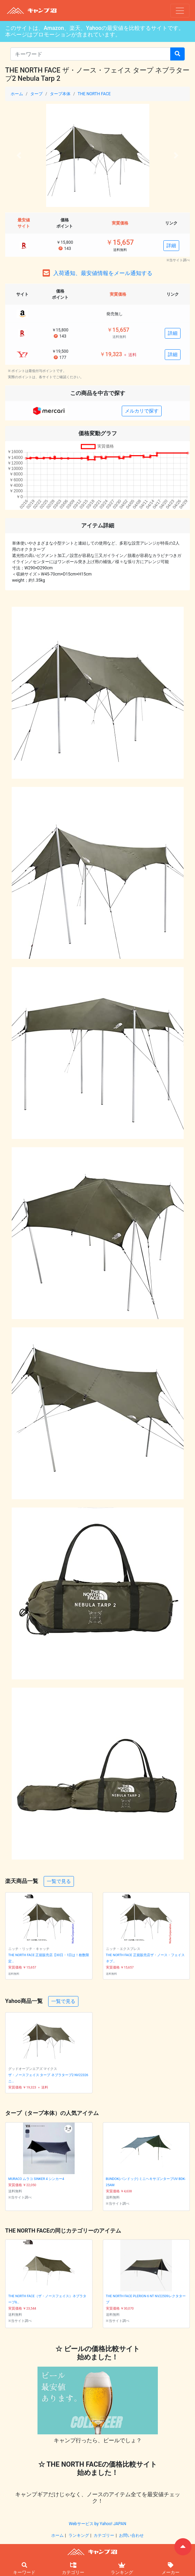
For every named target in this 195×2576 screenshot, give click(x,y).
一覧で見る (59, 1881)
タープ (36, 93)
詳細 (171, 245)
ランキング (78, 2535)
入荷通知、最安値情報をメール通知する (102, 273)
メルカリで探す (142, 411)
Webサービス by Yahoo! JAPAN (97, 2523)
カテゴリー (104, 2535)
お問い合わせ (131, 2535)
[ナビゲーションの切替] (179, 11)
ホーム (17, 93)
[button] (19, 155)
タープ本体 (60, 93)
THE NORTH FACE (94, 93)
